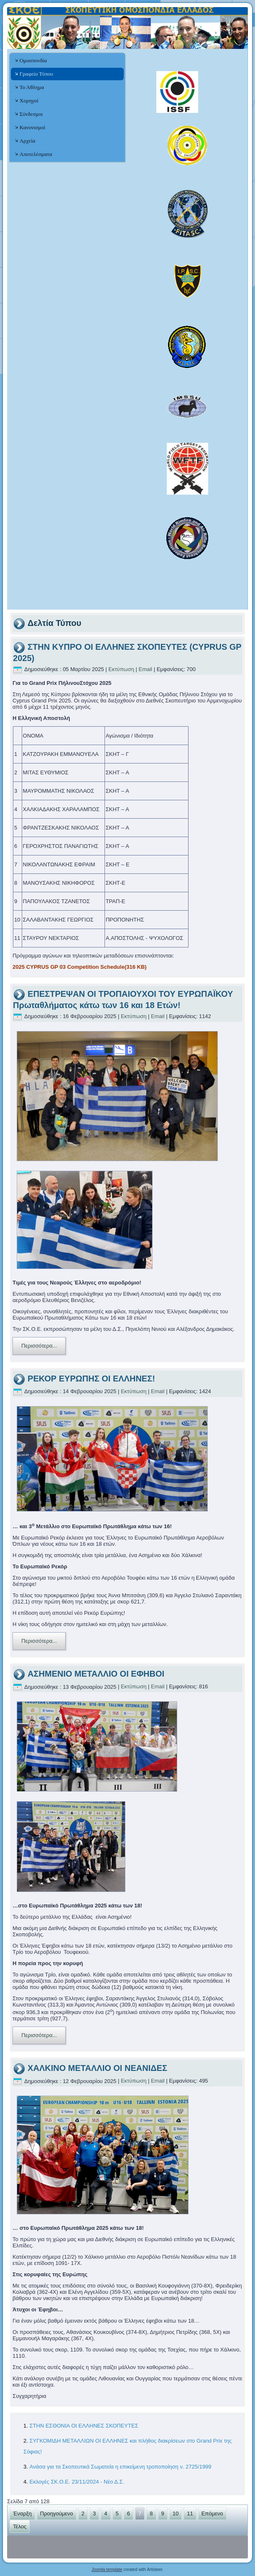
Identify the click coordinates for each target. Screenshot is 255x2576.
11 (190, 2513)
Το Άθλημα (32, 87)
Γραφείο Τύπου (36, 74)
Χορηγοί (29, 100)
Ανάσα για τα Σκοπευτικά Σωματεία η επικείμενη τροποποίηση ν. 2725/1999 (121, 2467)
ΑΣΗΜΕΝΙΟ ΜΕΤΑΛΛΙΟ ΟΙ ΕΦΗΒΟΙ (96, 1673)
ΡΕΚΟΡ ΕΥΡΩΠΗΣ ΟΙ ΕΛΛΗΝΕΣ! (91, 1378)
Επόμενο (212, 2513)
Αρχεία (27, 141)
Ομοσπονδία (33, 60)
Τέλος (19, 2526)
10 (175, 2513)
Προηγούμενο (56, 2513)
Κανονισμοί (32, 127)
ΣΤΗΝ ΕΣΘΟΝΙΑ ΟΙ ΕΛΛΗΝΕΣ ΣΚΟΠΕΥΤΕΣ (84, 2426)
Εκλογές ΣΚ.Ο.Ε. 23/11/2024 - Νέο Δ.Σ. (77, 2482)
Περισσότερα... (39, 1346)
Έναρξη (22, 2513)
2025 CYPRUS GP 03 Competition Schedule (80, 967)
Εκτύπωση (121, 669)
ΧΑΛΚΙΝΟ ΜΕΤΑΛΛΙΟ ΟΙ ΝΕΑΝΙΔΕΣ (97, 2068)
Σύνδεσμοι (31, 114)
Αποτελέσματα (36, 154)
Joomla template (107, 2569)
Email (146, 669)
